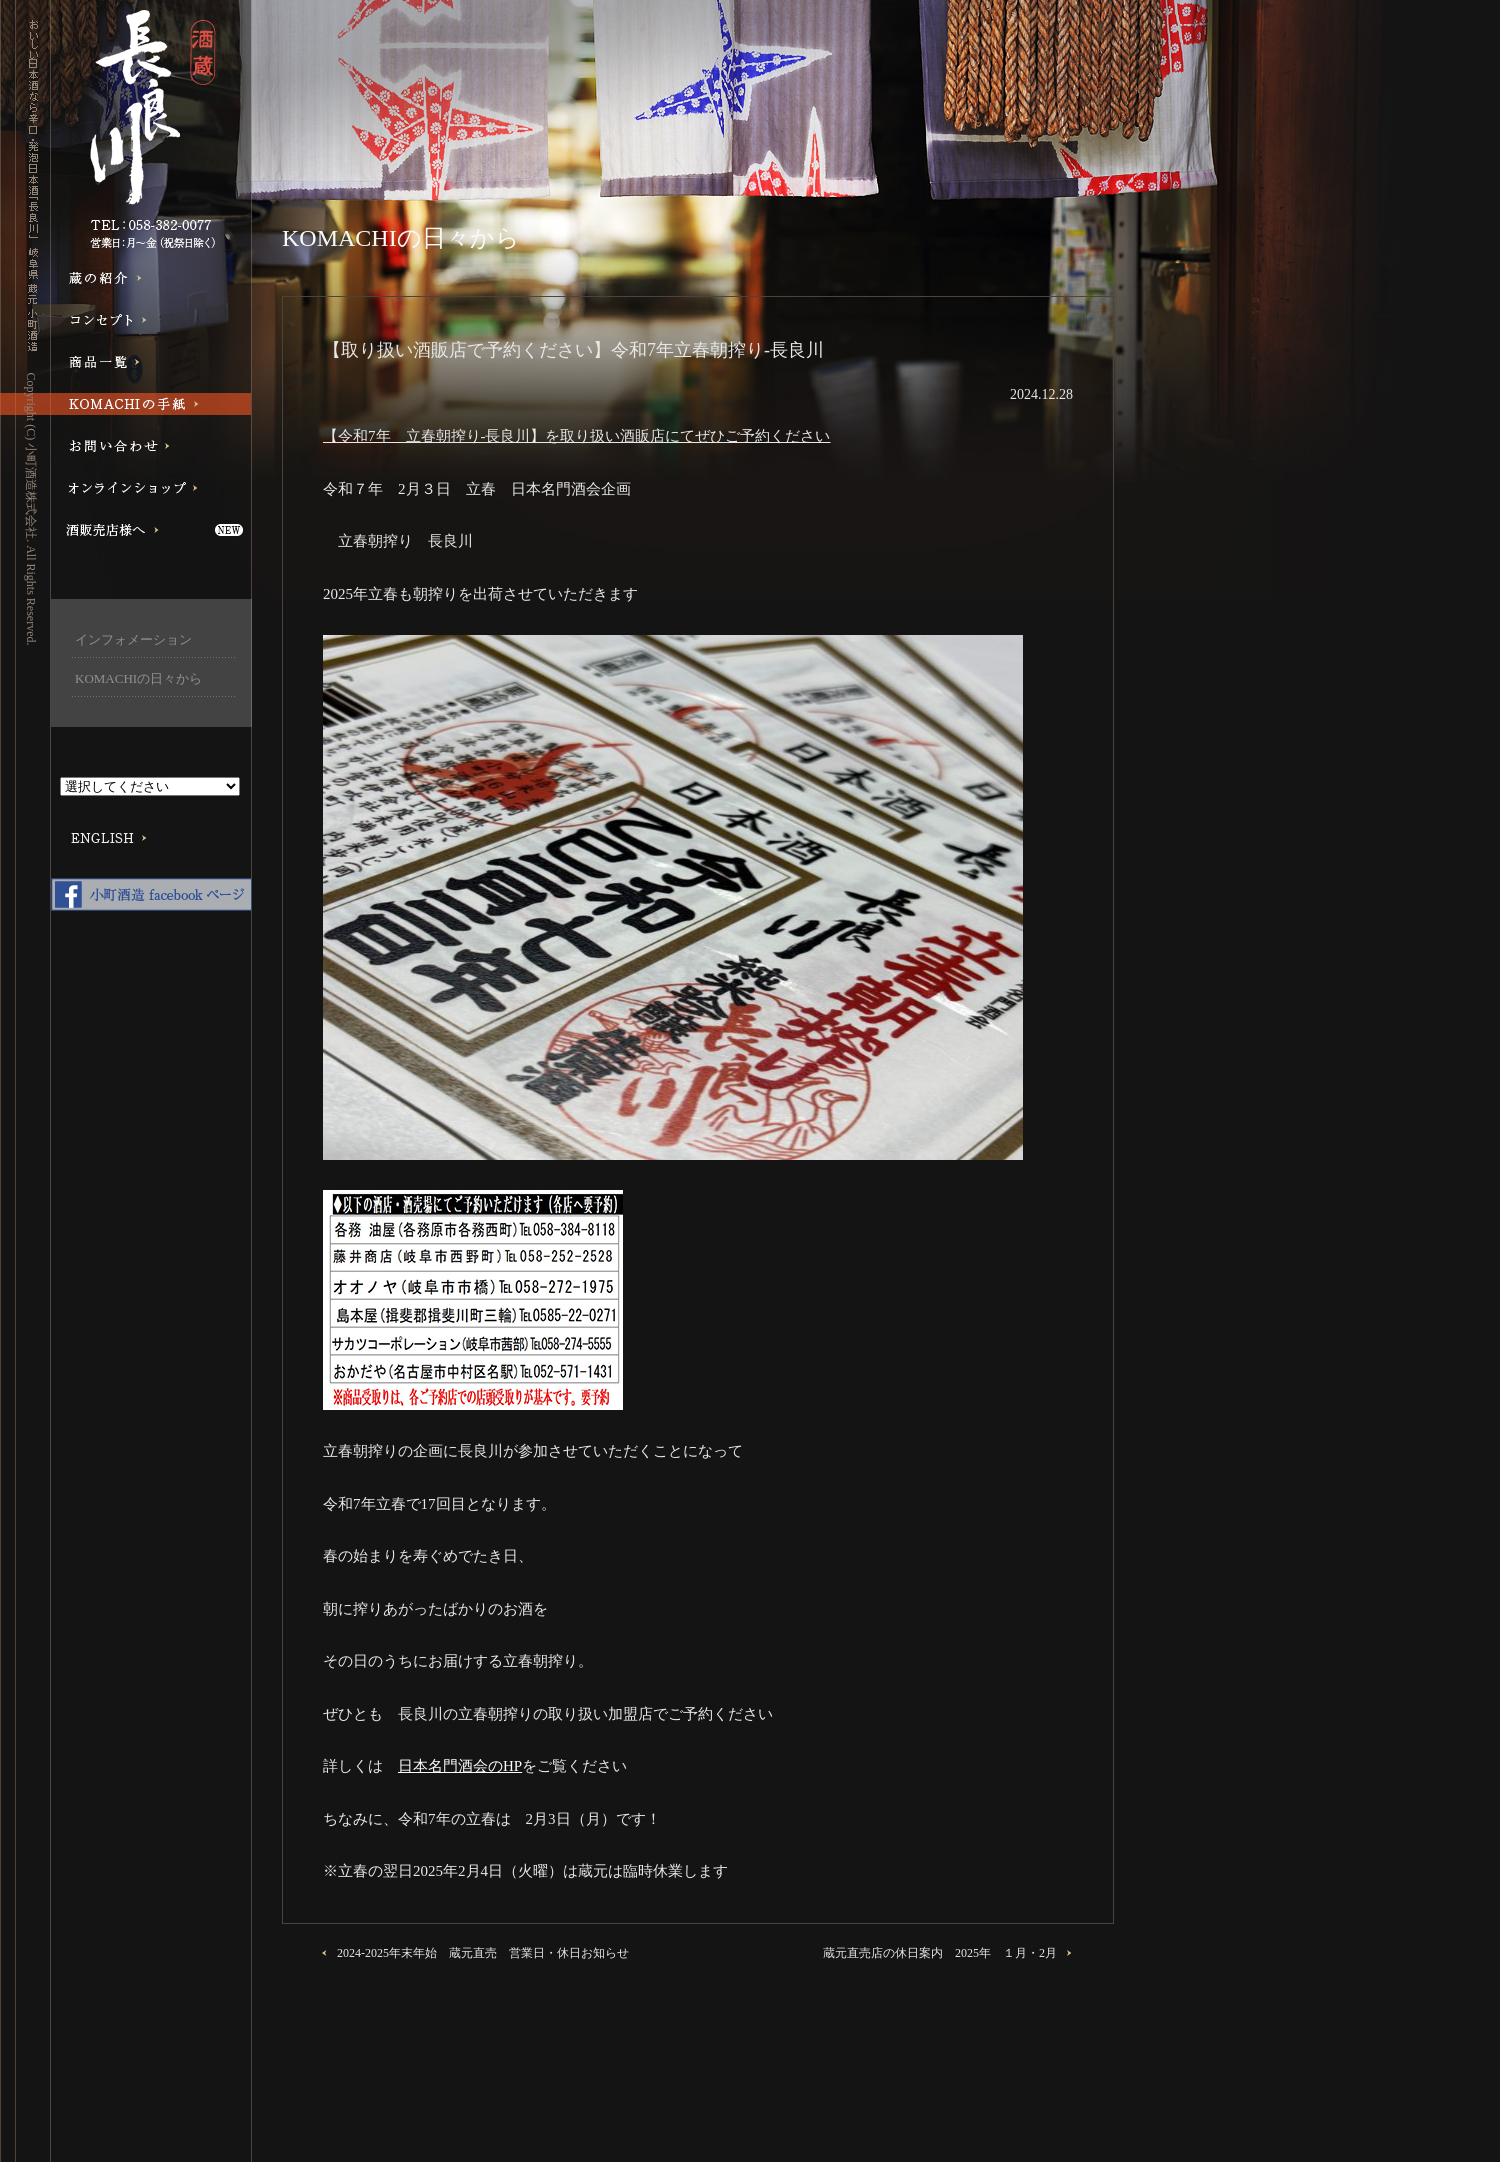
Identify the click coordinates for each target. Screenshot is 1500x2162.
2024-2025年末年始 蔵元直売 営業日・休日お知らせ (483, 1953)
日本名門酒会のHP (460, 1766)
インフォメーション (133, 639)
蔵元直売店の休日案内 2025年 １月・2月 (940, 1953)
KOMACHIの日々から (138, 678)
